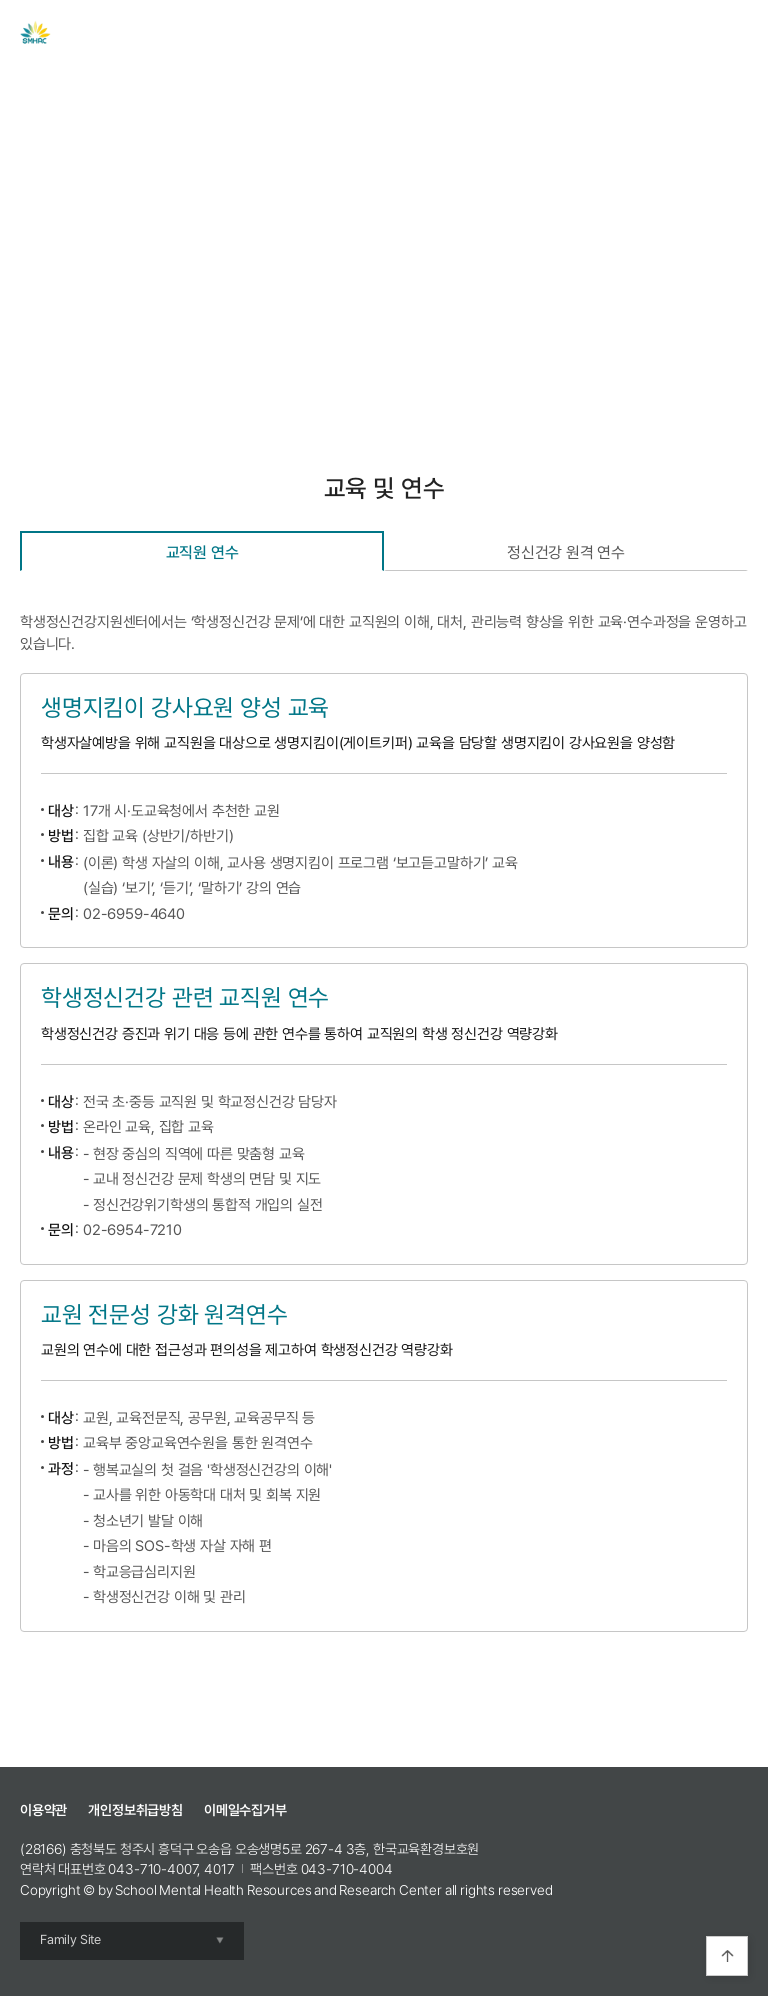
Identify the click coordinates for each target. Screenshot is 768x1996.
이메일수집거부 (245, 1810)
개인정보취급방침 (135, 1810)
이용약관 (43, 1810)
